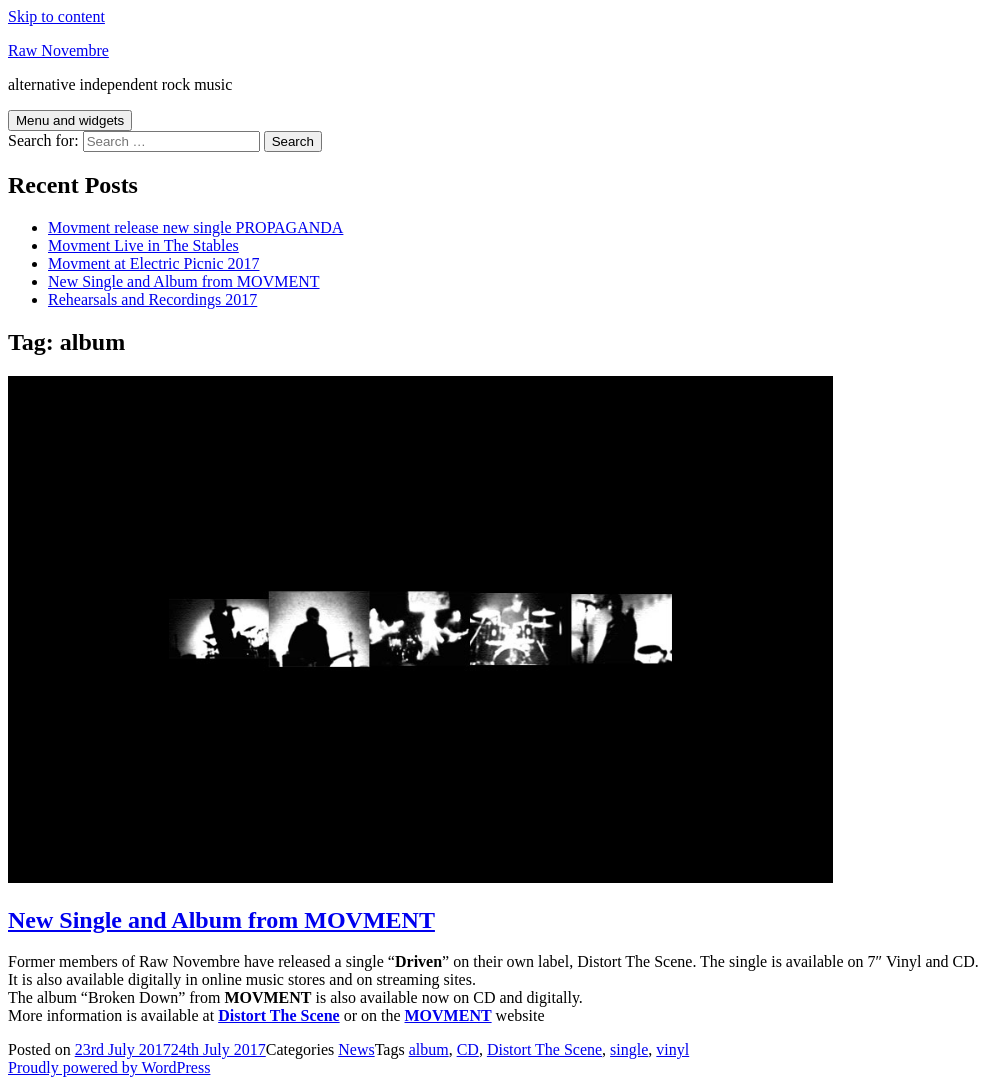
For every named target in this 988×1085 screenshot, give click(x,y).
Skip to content (56, 16)
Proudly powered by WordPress (109, 1067)
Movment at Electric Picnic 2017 (154, 263)
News (356, 1049)
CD (468, 1049)
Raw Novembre (58, 50)
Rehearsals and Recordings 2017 (152, 299)
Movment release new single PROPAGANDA (195, 227)
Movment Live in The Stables (143, 245)
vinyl (672, 1049)
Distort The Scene (544, 1049)
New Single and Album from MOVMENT (184, 281)
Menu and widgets (70, 120)
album (429, 1049)
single (629, 1049)
